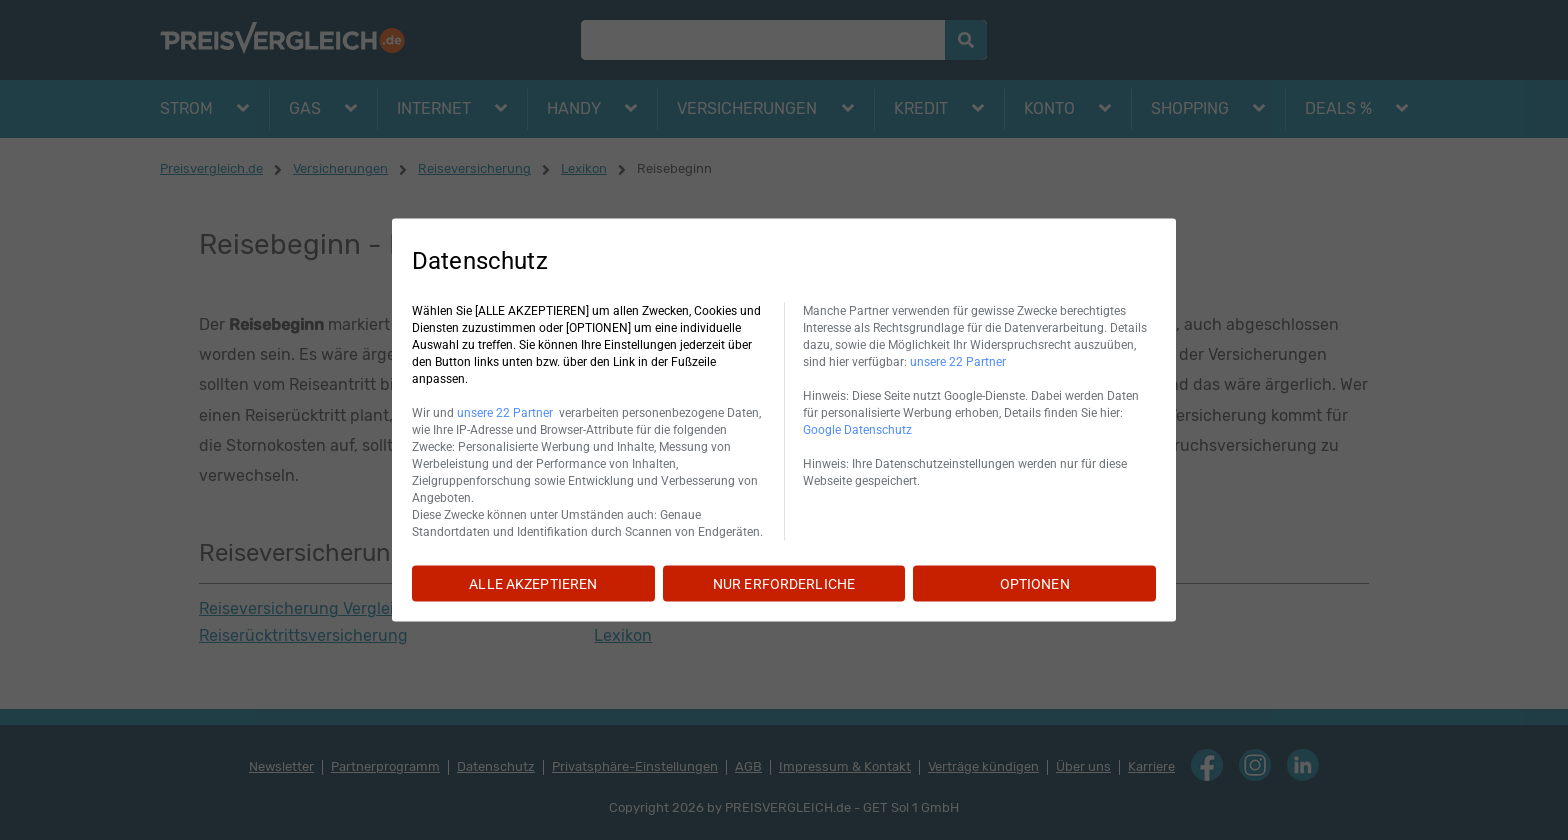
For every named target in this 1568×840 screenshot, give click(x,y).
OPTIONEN (1035, 584)
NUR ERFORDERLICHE (784, 584)
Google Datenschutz (857, 430)
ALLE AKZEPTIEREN (533, 584)
